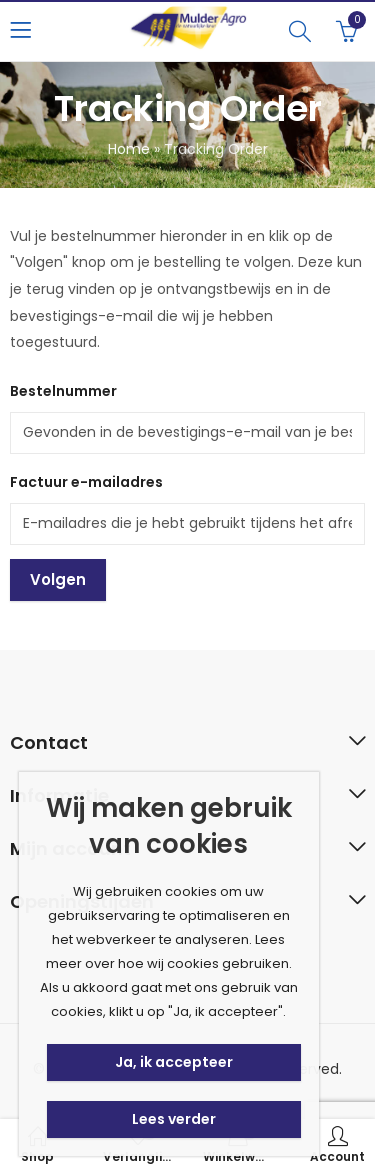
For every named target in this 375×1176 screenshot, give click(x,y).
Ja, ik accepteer (174, 1062)
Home (129, 149)
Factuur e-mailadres (86, 482)
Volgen (58, 579)
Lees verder (174, 1119)
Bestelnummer (63, 391)
